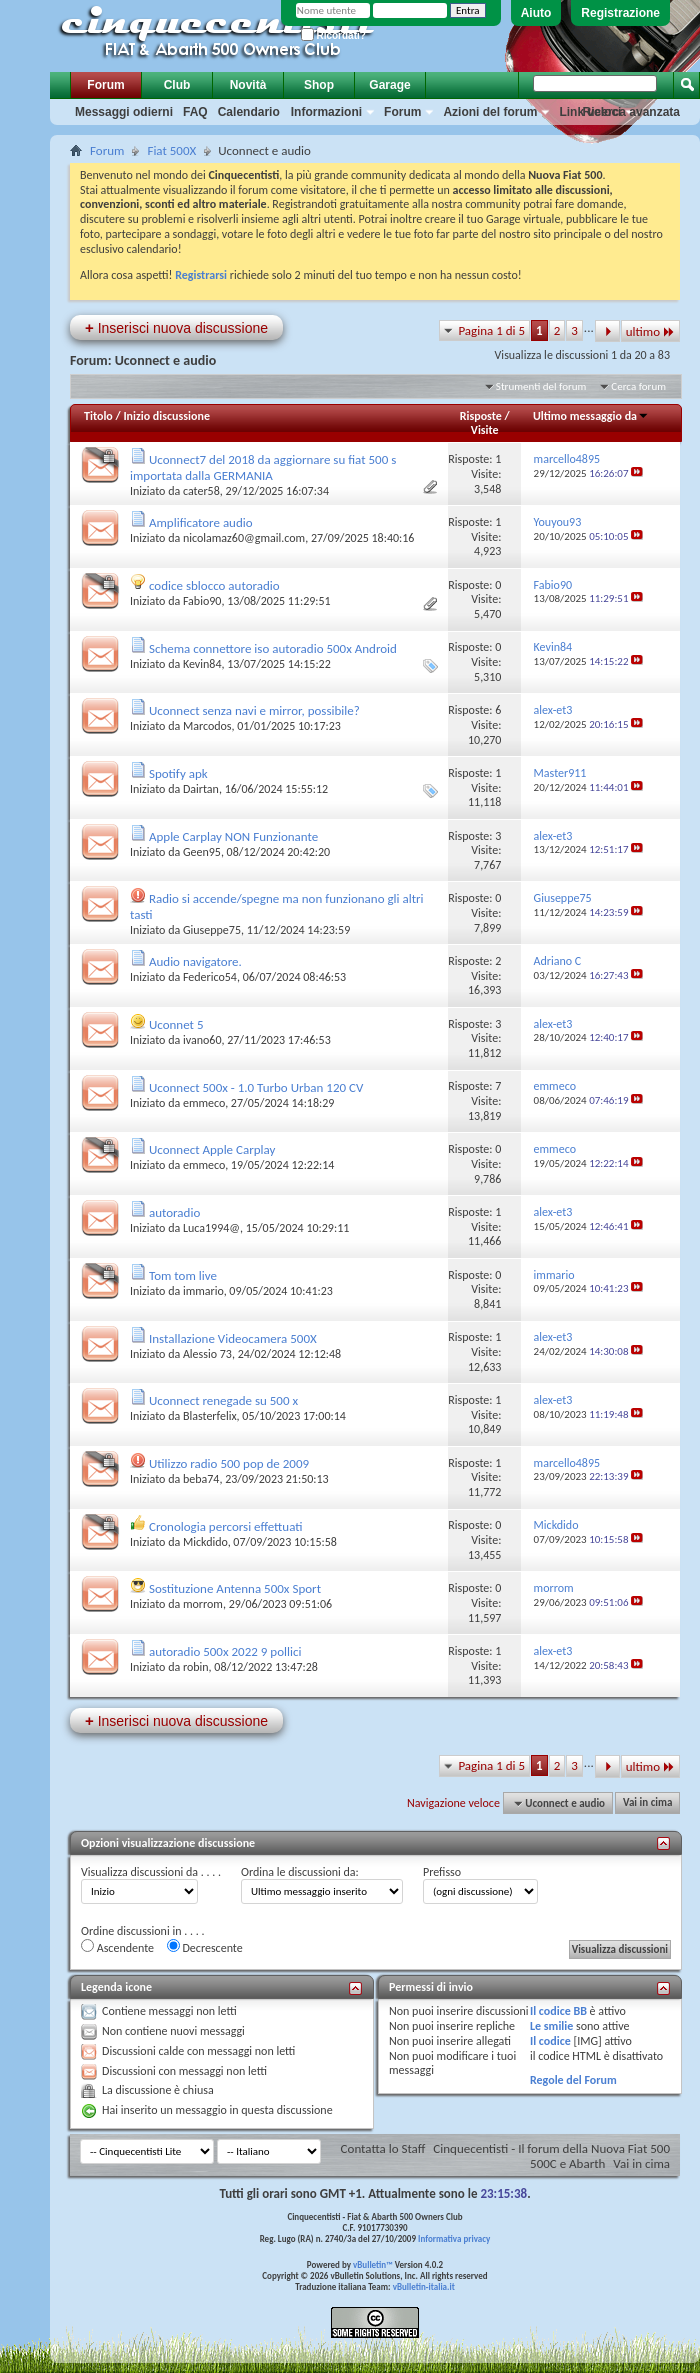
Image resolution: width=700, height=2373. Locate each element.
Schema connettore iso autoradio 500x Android (273, 648)
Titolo (98, 416)
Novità (248, 85)
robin (196, 1667)
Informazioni (326, 112)
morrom (203, 1604)
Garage (389, 85)
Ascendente (117, 1947)
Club (177, 85)
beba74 (201, 1479)
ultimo (650, 331)
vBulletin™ (373, 2264)
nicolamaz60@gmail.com (244, 538)
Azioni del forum (490, 112)
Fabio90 (202, 601)
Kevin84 (202, 664)
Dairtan (201, 789)
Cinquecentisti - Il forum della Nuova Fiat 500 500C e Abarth (551, 2156)
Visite (485, 430)
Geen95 (202, 852)
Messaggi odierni (124, 112)
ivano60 (202, 1040)
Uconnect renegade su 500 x (223, 1400)
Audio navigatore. (195, 961)
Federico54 (210, 977)
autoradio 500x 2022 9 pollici (225, 1651)
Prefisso (442, 1872)
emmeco (204, 1103)
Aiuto (536, 13)
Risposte (481, 416)
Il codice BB (558, 2011)
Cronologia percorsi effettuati (226, 1526)
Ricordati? (333, 35)
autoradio (174, 1212)
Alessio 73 (207, 1354)
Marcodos (207, 726)
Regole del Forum (573, 2080)
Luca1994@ (211, 1228)
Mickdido (205, 1542)
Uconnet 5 (176, 1024)
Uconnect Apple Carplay (212, 1149)
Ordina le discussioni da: (300, 1872)
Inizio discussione (166, 416)
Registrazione (620, 13)
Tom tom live (183, 1275)
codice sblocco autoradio (214, 585)
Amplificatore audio (201, 522)
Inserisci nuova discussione (176, 327)
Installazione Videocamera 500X (233, 1338)
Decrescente (205, 1947)
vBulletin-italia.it (424, 2286)
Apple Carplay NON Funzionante (233, 836)
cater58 (201, 491)
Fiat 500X (171, 150)
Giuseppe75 (212, 930)
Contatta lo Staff (383, 2148)
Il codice (550, 2041)
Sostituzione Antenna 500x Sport (235, 1588)
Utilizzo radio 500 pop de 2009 (229, 1463)
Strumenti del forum (541, 386)
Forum (105, 85)
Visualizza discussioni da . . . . (151, 1872)
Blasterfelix (210, 1416)
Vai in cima (647, 1803)
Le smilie (551, 2026)
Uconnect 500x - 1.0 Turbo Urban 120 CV (256, 1087)
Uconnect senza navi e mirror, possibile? (254, 710)
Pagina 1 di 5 (491, 330)
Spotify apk (178, 773)
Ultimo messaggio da (591, 416)
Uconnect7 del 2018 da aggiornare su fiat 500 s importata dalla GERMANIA (263, 467)
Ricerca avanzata (631, 112)
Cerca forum (638, 386)
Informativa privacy (454, 2238)
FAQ (195, 112)
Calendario (249, 112)
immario (203, 1291)
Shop (319, 85)
